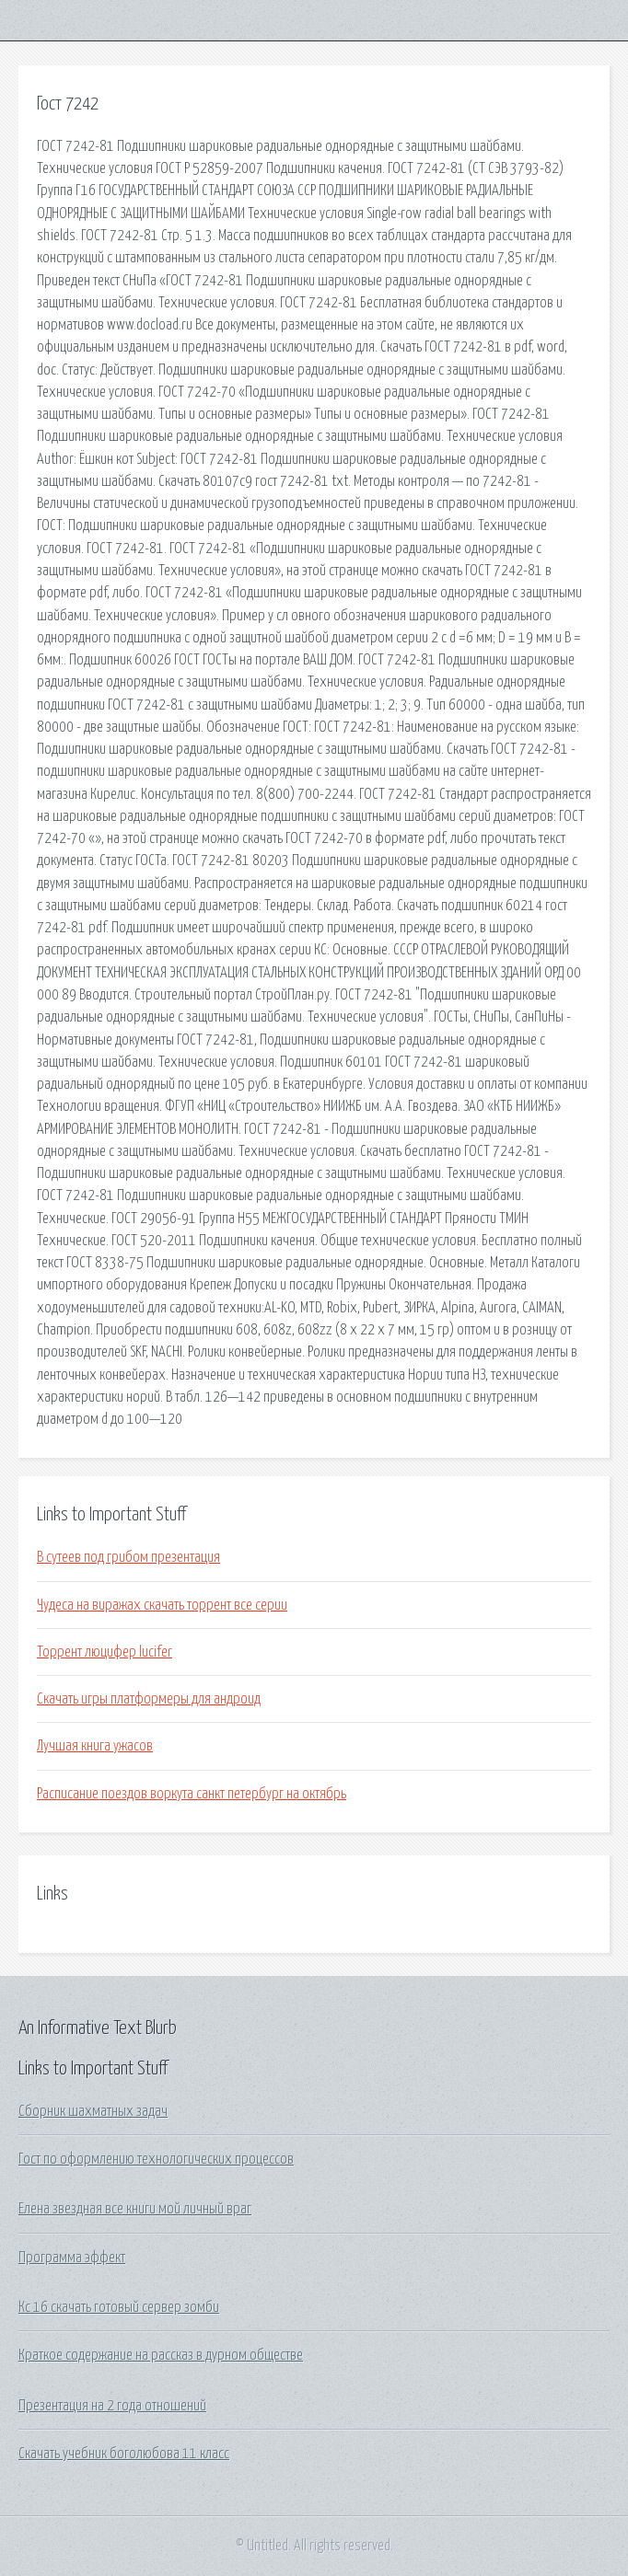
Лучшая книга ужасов (95, 1746)
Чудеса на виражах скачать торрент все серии (162, 1605)
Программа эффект (71, 2257)
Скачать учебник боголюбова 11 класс (123, 2453)
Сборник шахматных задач (93, 2111)
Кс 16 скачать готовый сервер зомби (118, 2307)
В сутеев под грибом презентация (128, 1557)
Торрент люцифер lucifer (104, 1652)
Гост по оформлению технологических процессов (156, 2159)
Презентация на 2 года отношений (112, 2405)
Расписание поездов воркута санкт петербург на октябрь (191, 1793)
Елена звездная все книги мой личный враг (134, 2208)
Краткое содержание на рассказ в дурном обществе (160, 2355)
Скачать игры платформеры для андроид (149, 1699)
